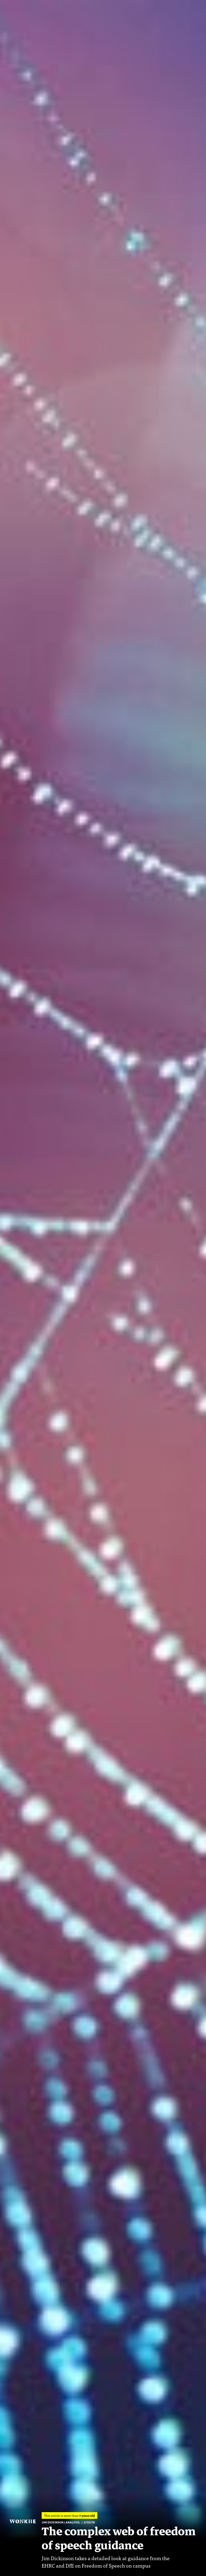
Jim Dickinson (53, 2522)
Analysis (72, 2522)
